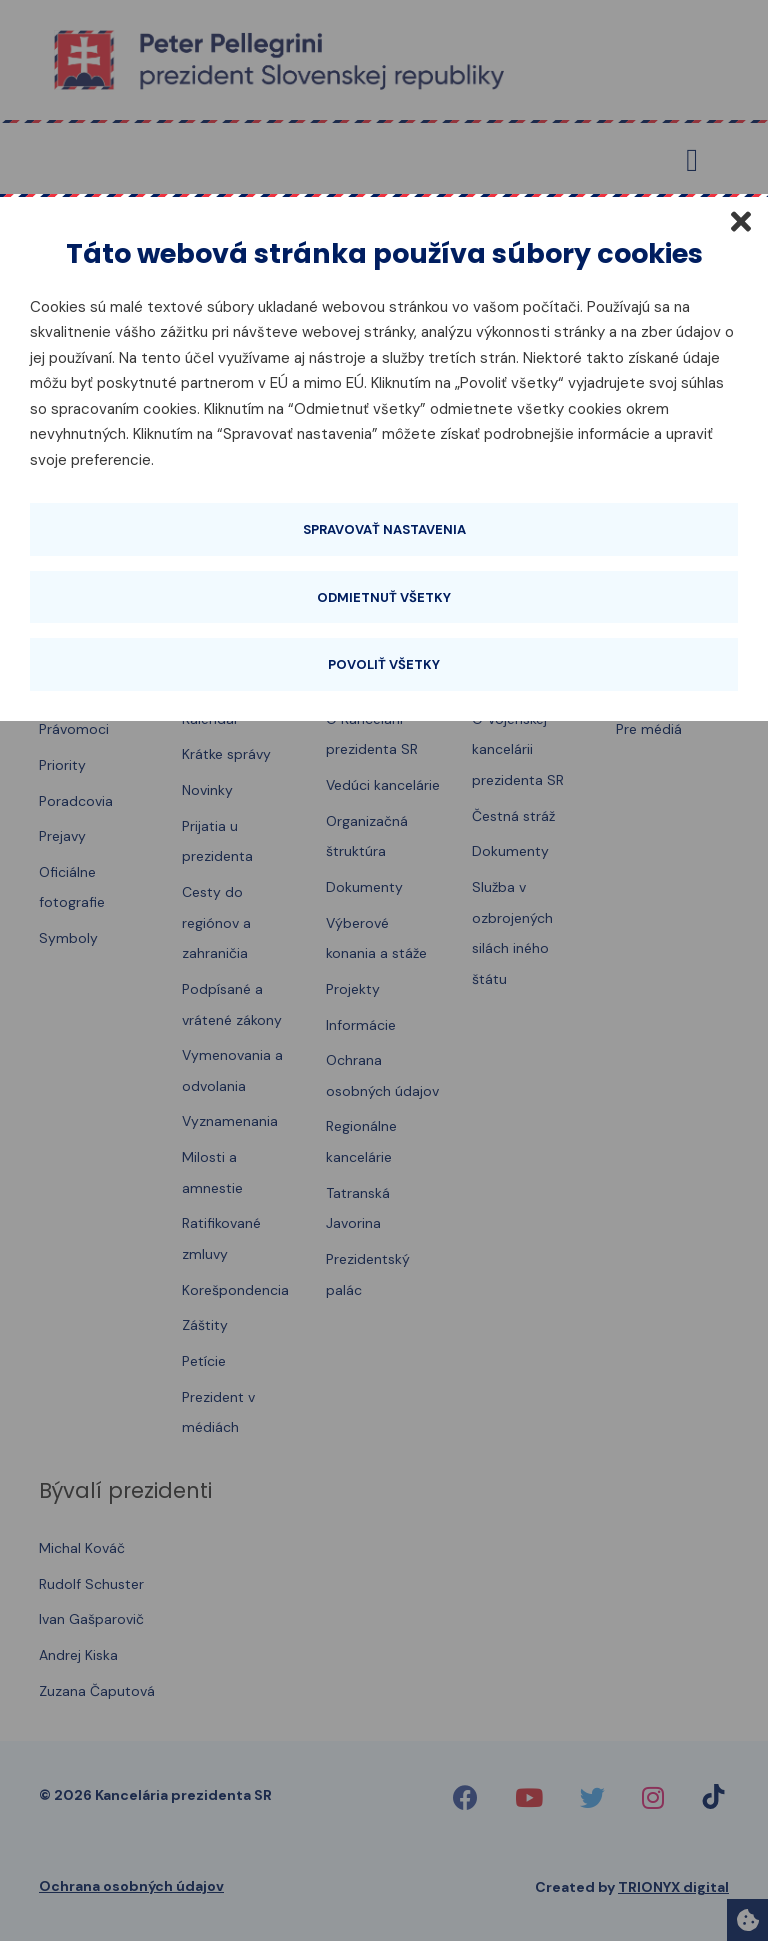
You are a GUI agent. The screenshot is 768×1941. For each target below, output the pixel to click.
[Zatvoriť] (741, 221)
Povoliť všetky (384, 664)
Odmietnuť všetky (384, 597)
